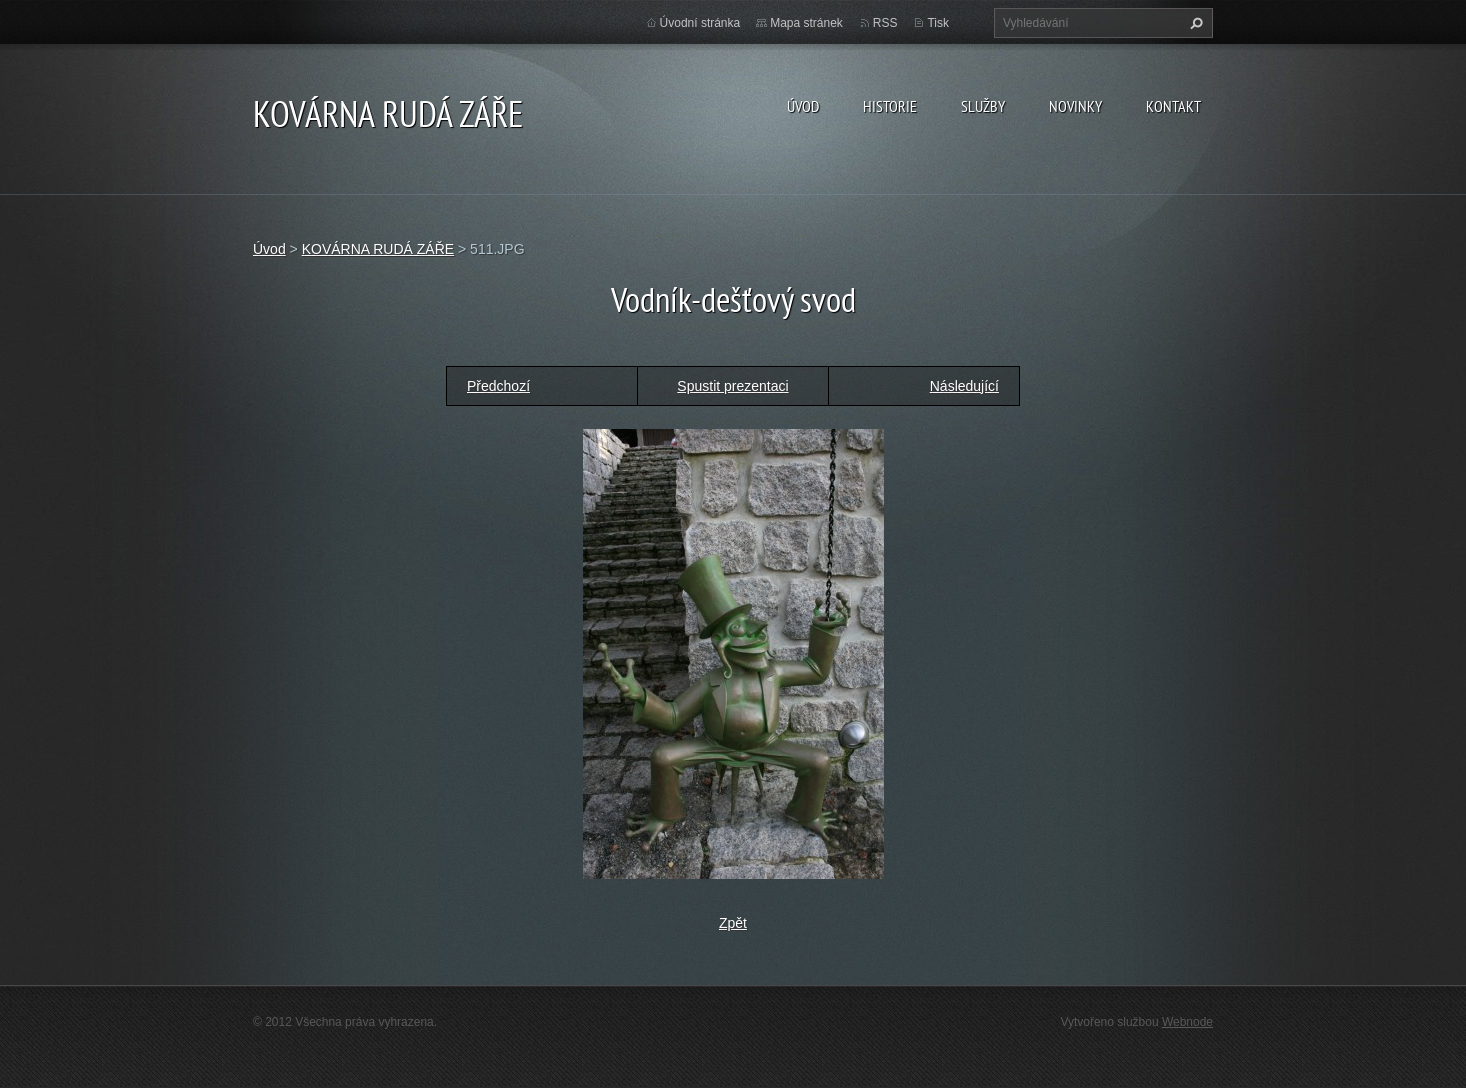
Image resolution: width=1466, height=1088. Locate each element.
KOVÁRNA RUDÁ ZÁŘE (378, 249)
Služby (983, 106)
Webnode (1187, 1022)
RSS (885, 23)
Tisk (938, 23)
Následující (964, 386)
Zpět (733, 923)
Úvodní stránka (700, 23)
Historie (890, 106)
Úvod (803, 106)
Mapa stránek (806, 23)
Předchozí (498, 386)
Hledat (1194, 23)
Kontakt (1173, 106)
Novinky (1075, 106)
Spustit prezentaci (732, 386)
